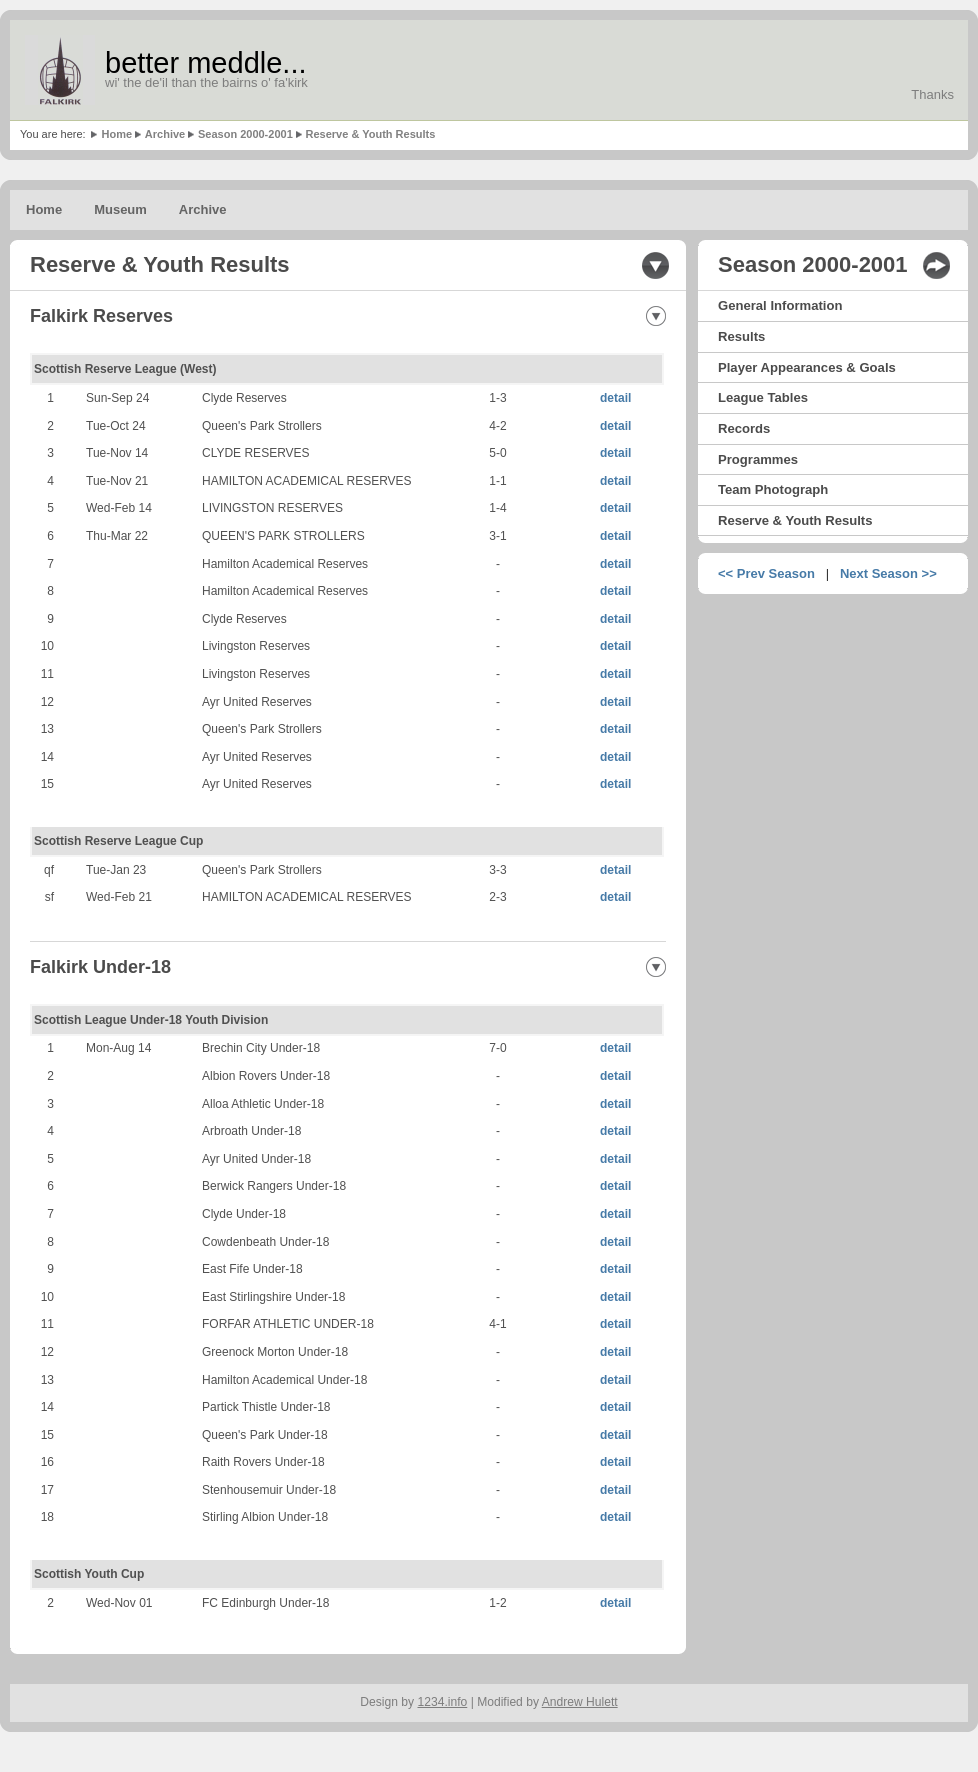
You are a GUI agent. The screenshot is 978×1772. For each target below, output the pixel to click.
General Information (780, 305)
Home (116, 134)
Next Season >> (888, 573)
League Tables (763, 397)
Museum (120, 209)
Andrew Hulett (580, 1702)
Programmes (758, 459)
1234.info (443, 1702)
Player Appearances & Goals (807, 367)
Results (741, 336)
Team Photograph (773, 489)
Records (744, 428)
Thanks (932, 94)
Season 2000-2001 (245, 134)
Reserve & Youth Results (371, 134)
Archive (165, 134)
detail (615, 398)
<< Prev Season (766, 573)
